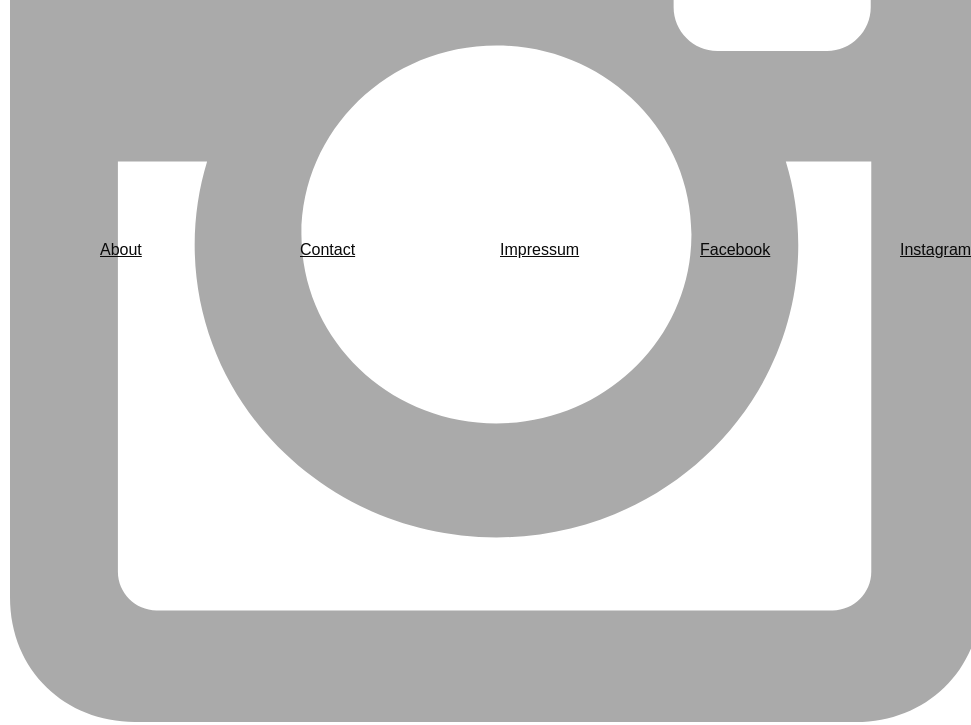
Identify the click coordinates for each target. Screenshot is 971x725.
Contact (327, 249)
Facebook (735, 249)
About (121, 249)
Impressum (539, 249)
